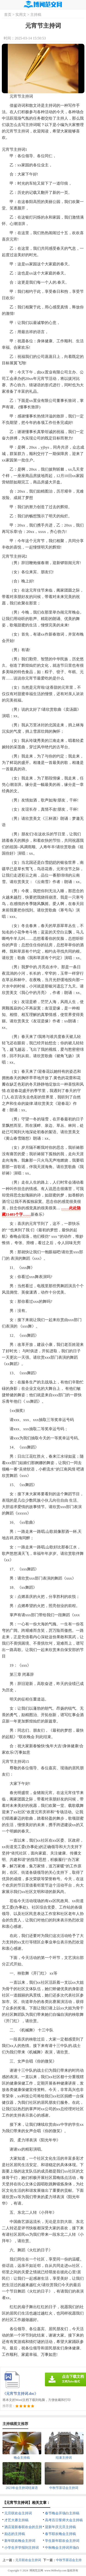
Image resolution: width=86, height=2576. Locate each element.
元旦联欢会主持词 (18, 2513)
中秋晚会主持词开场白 (62, 2547)
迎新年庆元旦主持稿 (60, 2527)
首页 (7, 14)
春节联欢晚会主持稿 (60, 2534)
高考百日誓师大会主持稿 (64, 2520)
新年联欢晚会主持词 (19, 2541)
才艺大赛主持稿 (16, 2520)
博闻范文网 (36, 2570)
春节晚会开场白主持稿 (62, 2513)
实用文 (20, 14)
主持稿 (35, 14)
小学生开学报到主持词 (21, 2547)
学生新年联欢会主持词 (62, 2541)
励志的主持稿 (14, 2534)
